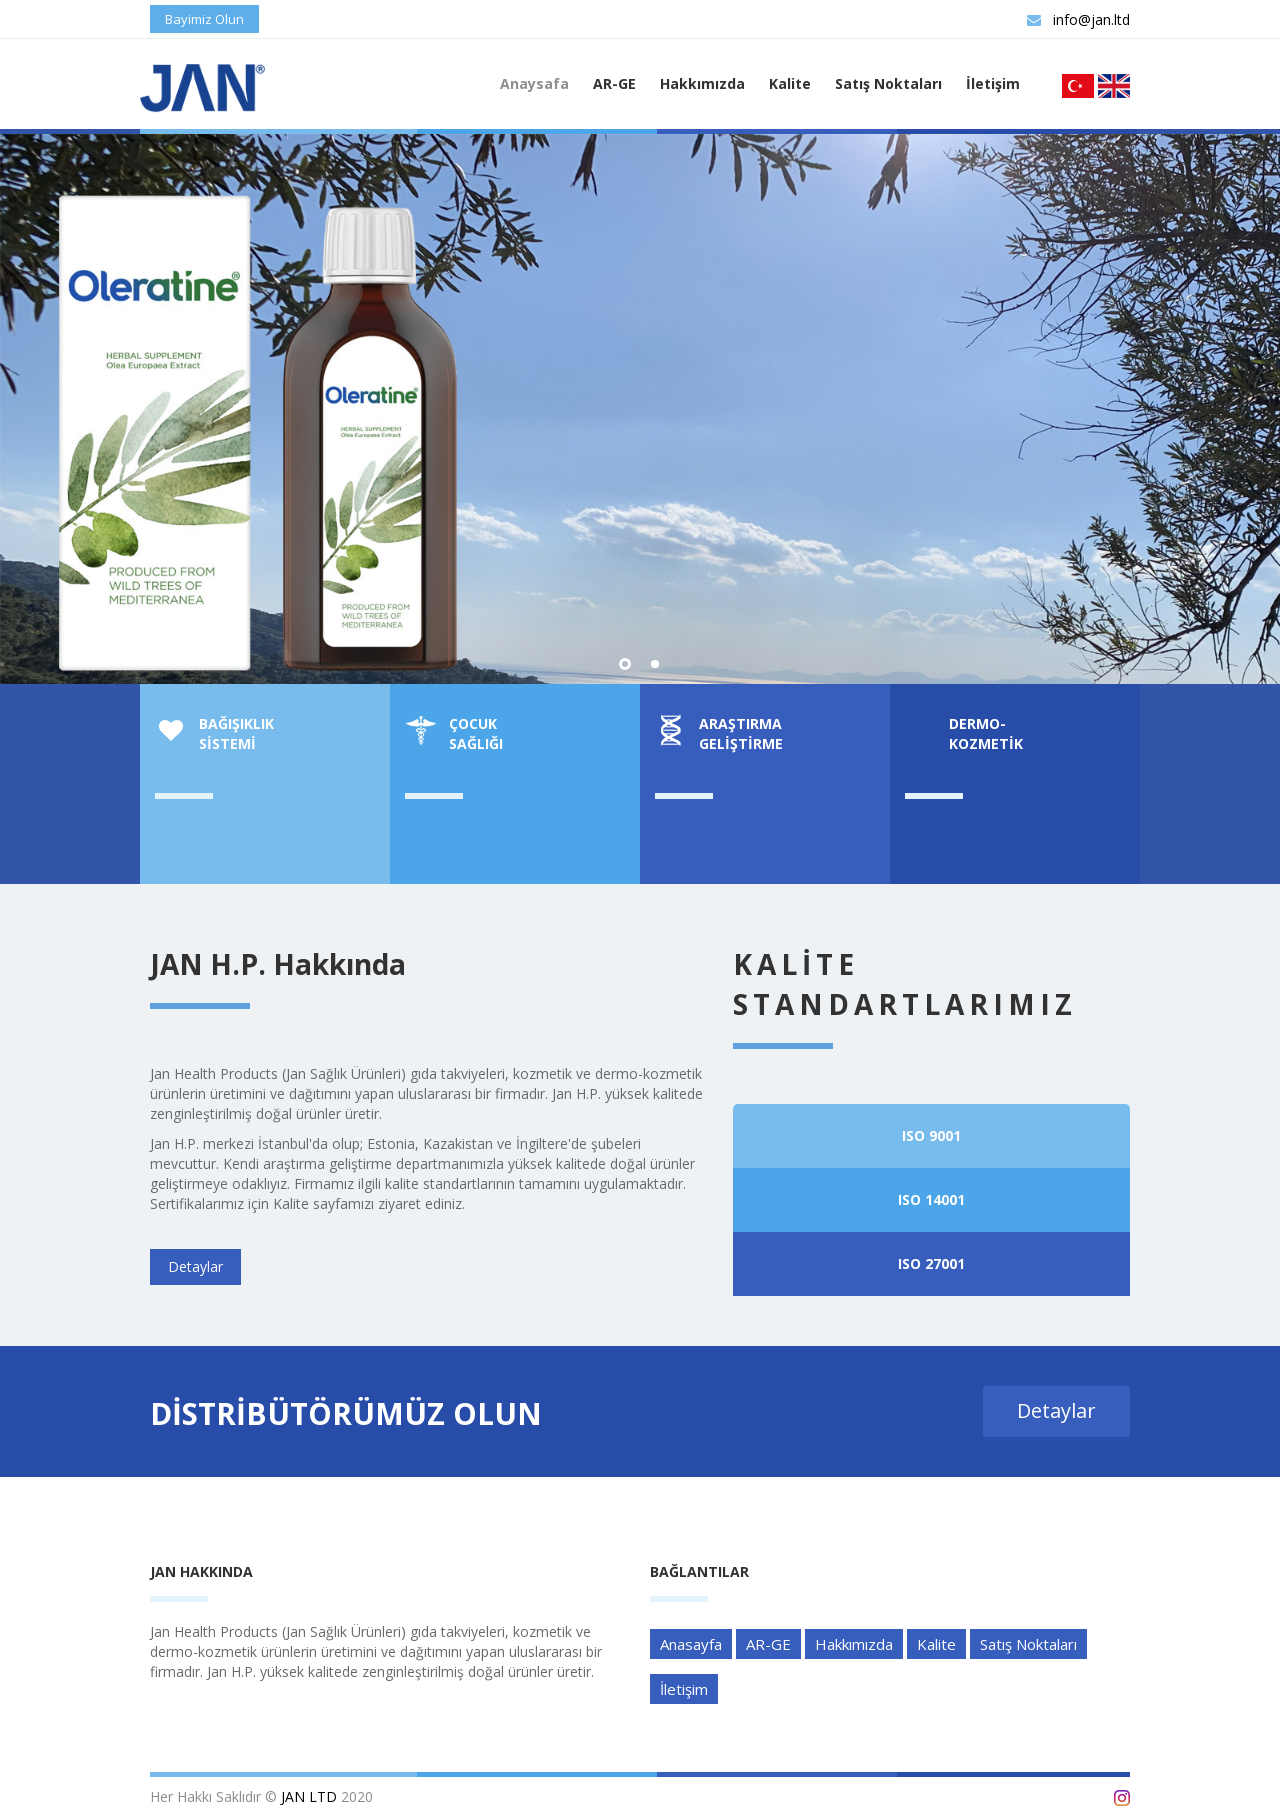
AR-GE (614, 83)
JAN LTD (309, 1796)
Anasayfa (691, 1644)
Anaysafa (534, 83)
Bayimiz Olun (204, 19)
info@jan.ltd (1078, 19)
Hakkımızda (702, 83)
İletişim (993, 83)
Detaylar (792, 649)
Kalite (790, 83)
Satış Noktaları (888, 83)
